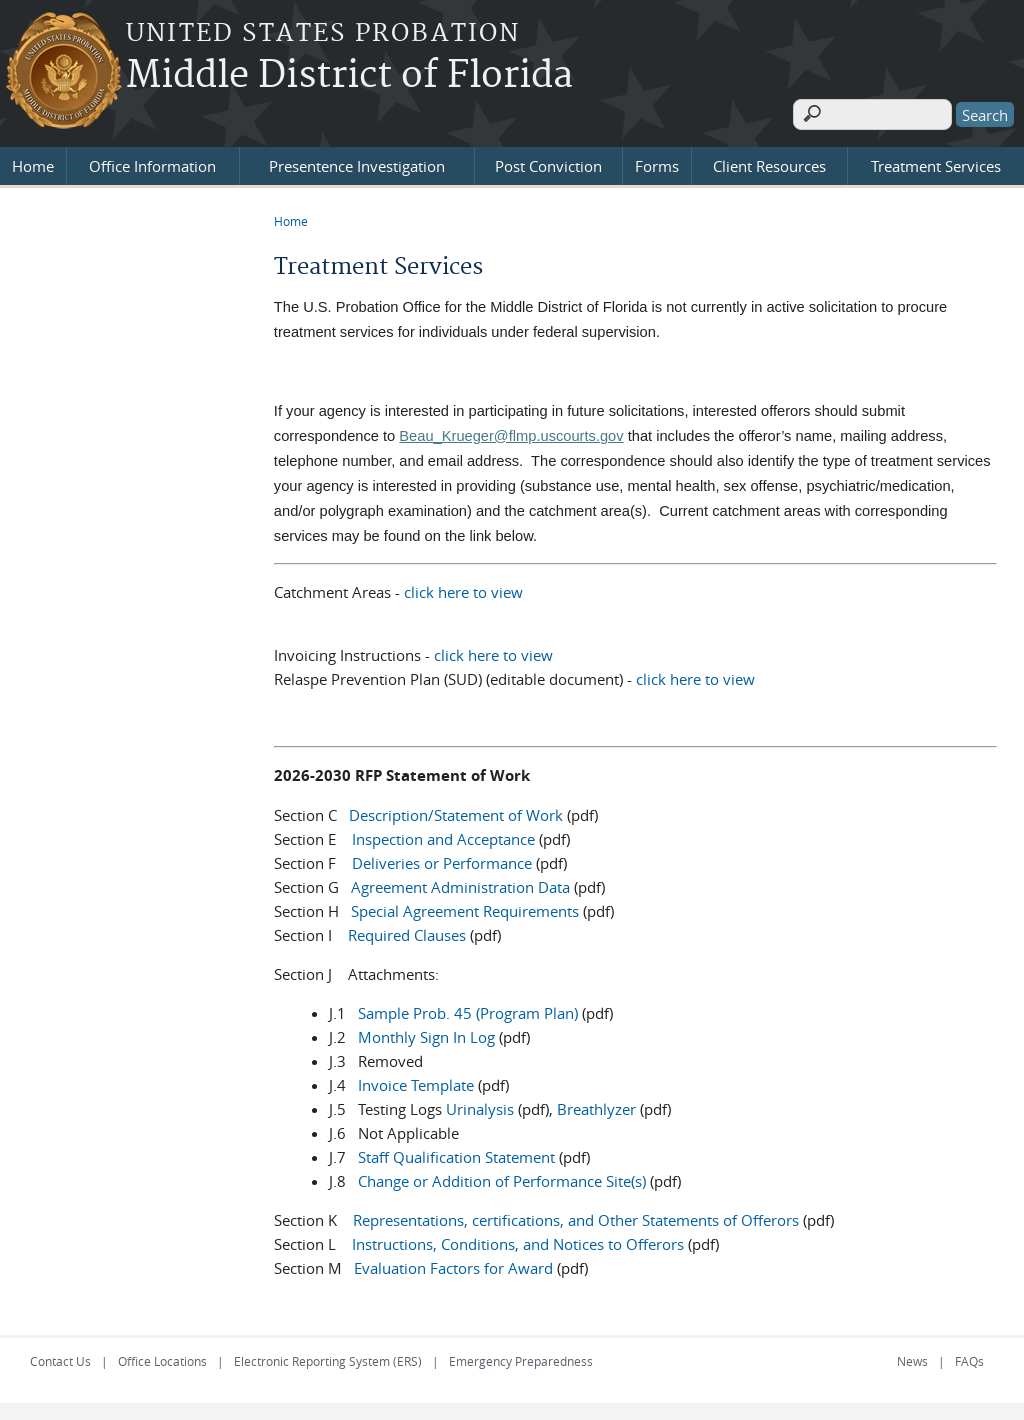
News (912, 1358)
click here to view (463, 588)
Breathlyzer (596, 1106)
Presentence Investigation (357, 162)
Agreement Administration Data (460, 884)
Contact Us (60, 1358)
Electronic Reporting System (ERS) (328, 1358)
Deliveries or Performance (442, 860)
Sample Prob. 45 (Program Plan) (468, 1010)
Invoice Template (416, 1082)
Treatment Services (936, 162)
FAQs (969, 1358)
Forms (657, 162)
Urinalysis (480, 1106)
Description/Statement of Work (456, 812)
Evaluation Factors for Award (453, 1265)
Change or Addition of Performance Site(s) (502, 1178)
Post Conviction (548, 162)
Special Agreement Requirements (465, 908)
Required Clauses (407, 932)
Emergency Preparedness (521, 1358)
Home (33, 162)
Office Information (152, 162)
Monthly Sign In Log (426, 1034)
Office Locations (162, 1358)
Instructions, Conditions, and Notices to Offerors (518, 1241)
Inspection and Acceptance (443, 836)
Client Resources (769, 162)
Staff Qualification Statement (456, 1154)
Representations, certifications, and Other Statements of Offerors (576, 1217)
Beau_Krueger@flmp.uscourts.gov (511, 432)
